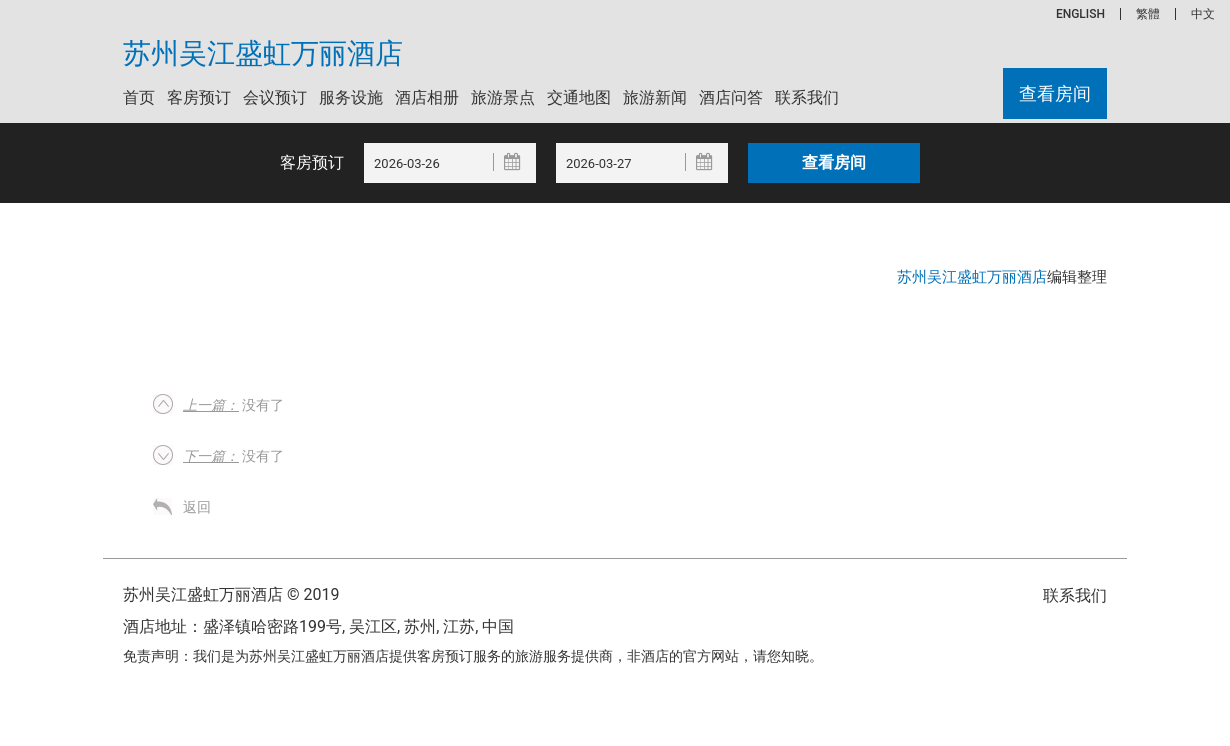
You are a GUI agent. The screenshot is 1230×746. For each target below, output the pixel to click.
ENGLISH (1080, 14)
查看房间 (1055, 93)
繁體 (1148, 14)
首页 (139, 97)
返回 (197, 507)
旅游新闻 (655, 97)
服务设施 (351, 97)
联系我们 (807, 97)
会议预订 (275, 97)
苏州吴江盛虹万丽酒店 (263, 54)
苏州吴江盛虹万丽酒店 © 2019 (231, 594)
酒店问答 (731, 97)
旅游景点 (503, 97)
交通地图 (579, 97)
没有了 (233, 405)
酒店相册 (427, 97)
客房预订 (199, 97)
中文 (1203, 14)
